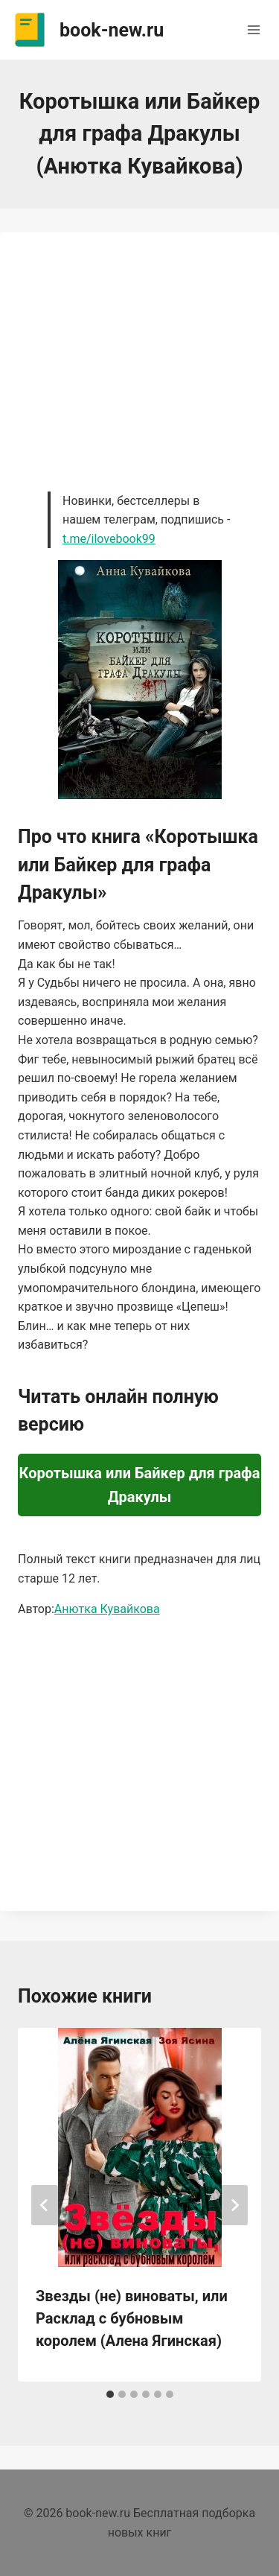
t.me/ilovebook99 (108, 539)
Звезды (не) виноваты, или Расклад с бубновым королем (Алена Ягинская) (132, 2318)
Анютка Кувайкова (107, 1609)
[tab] (110, 2394)
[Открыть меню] (253, 29)
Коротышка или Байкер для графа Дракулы (139, 1485)
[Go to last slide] (44, 2205)
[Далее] (234, 2205)
